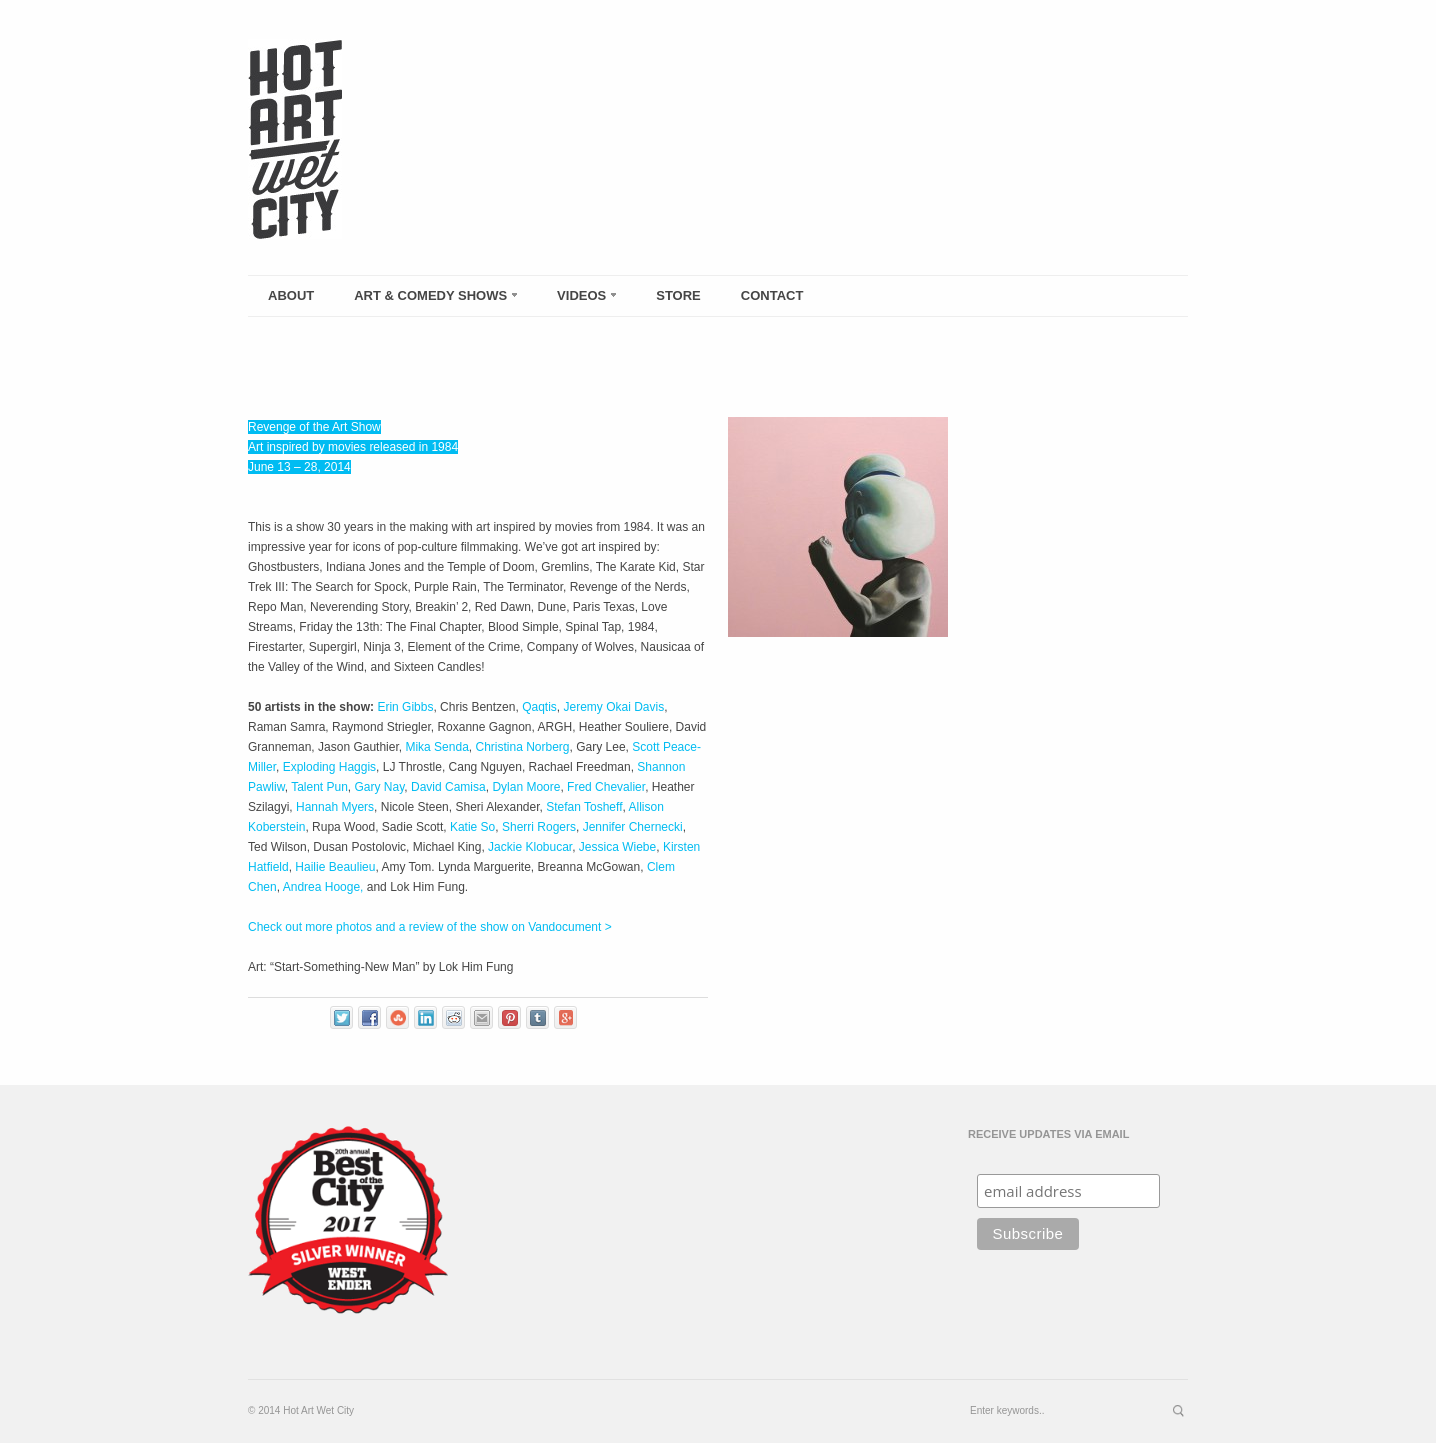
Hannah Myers (335, 807)
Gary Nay (380, 787)
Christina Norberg (522, 747)
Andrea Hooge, (323, 887)
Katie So (472, 827)
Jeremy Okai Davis (613, 707)
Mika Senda (436, 747)
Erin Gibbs (405, 707)
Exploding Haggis (329, 767)
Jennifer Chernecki (633, 827)
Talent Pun (319, 787)
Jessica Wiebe (617, 847)
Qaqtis (539, 707)
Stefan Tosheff (584, 807)
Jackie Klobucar (530, 847)
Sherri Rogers (539, 827)
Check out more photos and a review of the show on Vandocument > (430, 927)
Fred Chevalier (606, 787)
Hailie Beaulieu (335, 867)
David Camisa (448, 787)
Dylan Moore (526, 787)
